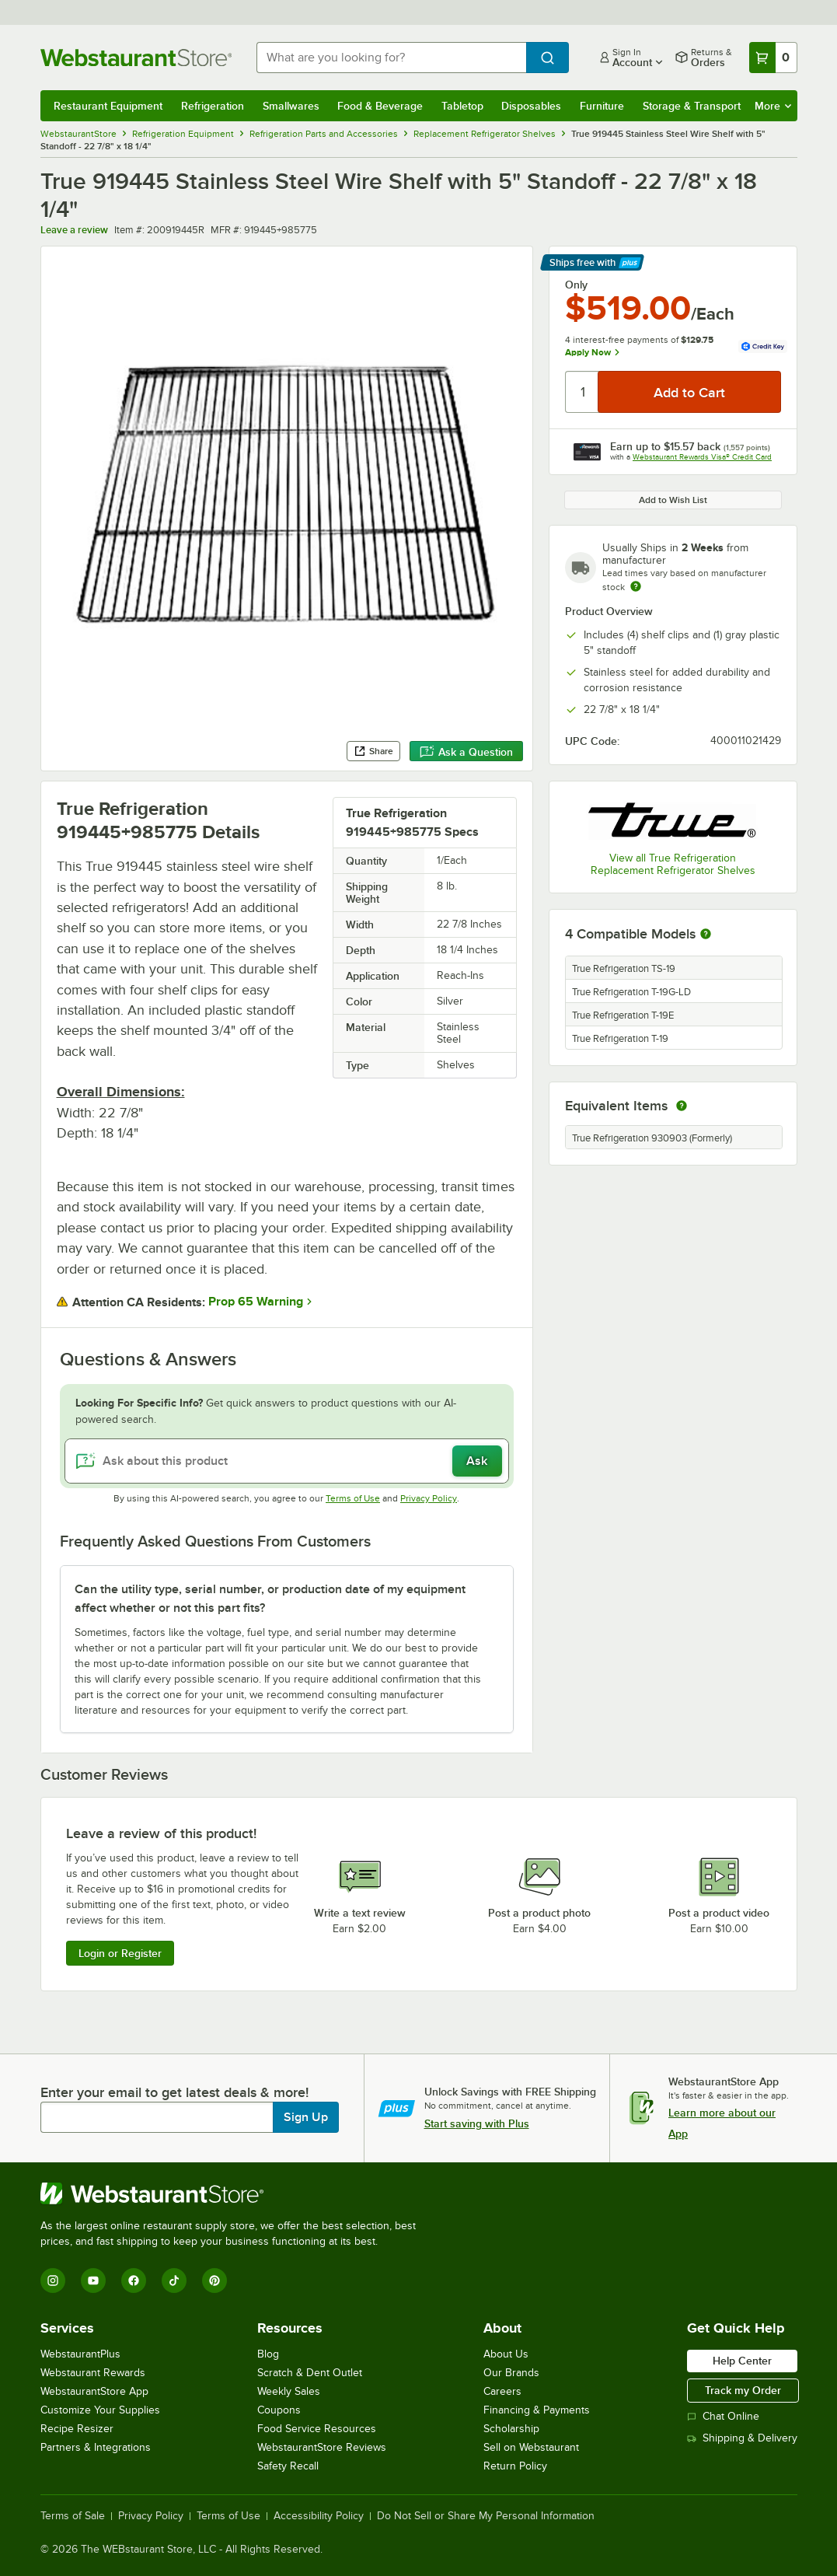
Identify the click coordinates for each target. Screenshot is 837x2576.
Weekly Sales (288, 2391)
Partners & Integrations (95, 2447)
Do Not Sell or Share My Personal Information (486, 2516)
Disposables (531, 106)
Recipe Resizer (76, 2428)
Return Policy (515, 2466)
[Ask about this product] (286, 1461)
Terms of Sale (72, 2516)
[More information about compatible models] (705, 934)
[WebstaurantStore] (234, 2193)
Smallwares (291, 106)
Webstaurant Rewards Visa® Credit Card (702, 457)
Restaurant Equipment (108, 106)
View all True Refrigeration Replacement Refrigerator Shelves (673, 864)
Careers (502, 2391)
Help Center (742, 2360)
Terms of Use (353, 1498)
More (773, 106)
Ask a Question (466, 752)
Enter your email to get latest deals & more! (174, 2092)
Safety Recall (288, 2466)
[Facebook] (133, 2280)
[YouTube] (93, 2280)
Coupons (279, 2410)
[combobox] (391, 57)
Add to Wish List (673, 500)
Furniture (602, 106)
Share (373, 751)
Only (576, 284)
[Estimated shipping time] (636, 586)
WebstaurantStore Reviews (321, 2447)
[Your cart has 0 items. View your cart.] (773, 57)
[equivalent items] (681, 1106)
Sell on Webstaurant (531, 2447)
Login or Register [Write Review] (120, 1953)
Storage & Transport (692, 106)
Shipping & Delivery (742, 2438)
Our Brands (511, 2373)
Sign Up (306, 2117)
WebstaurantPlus (80, 2354)
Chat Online (723, 2416)
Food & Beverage (380, 106)
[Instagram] (52, 2280)
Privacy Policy (428, 1498)
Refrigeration (212, 106)
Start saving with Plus (476, 2123)
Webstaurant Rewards (92, 2373)
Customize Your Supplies (100, 2410)
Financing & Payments (536, 2410)
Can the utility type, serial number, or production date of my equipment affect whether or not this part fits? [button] (270, 1598)
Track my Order (743, 2390)
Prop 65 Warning (255, 1302)
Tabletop (462, 106)
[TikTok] (174, 2280)
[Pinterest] (214, 2280)
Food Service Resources (316, 2428)
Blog (268, 2354)
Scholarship (511, 2428)
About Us (505, 2354)
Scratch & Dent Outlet (309, 2373)
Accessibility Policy (319, 2516)
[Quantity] (582, 392)
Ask (476, 1461)
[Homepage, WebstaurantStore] (136, 57)
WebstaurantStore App (94, 2391)
